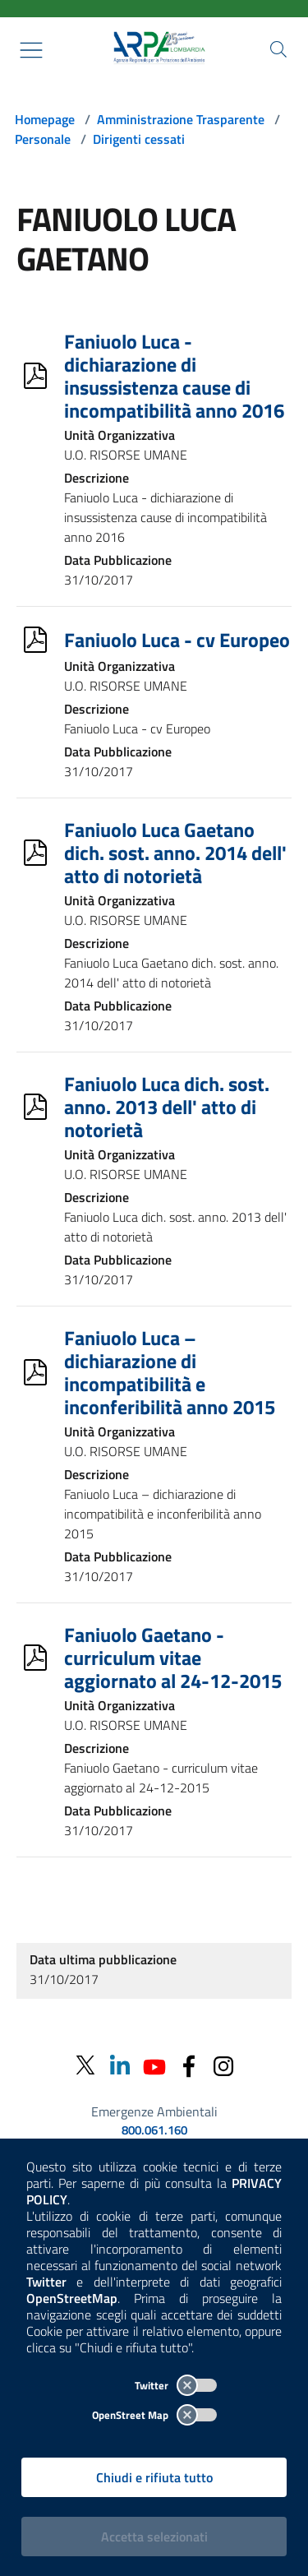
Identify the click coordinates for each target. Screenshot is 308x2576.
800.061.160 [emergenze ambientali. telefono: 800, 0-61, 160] (154, 2130)
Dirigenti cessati (139, 139)
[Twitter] (85, 2065)
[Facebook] (189, 2065)
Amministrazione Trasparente (180, 119)
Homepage (45, 119)
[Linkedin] (120, 2065)
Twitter (176, 2385)
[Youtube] (154, 2065)
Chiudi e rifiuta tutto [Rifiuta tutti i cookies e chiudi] (154, 2477)
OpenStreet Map (154, 2415)
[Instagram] (223, 2065)
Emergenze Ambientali (154, 2111)
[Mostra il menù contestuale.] (31, 50)
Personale (43, 139)
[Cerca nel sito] (278, 49)
